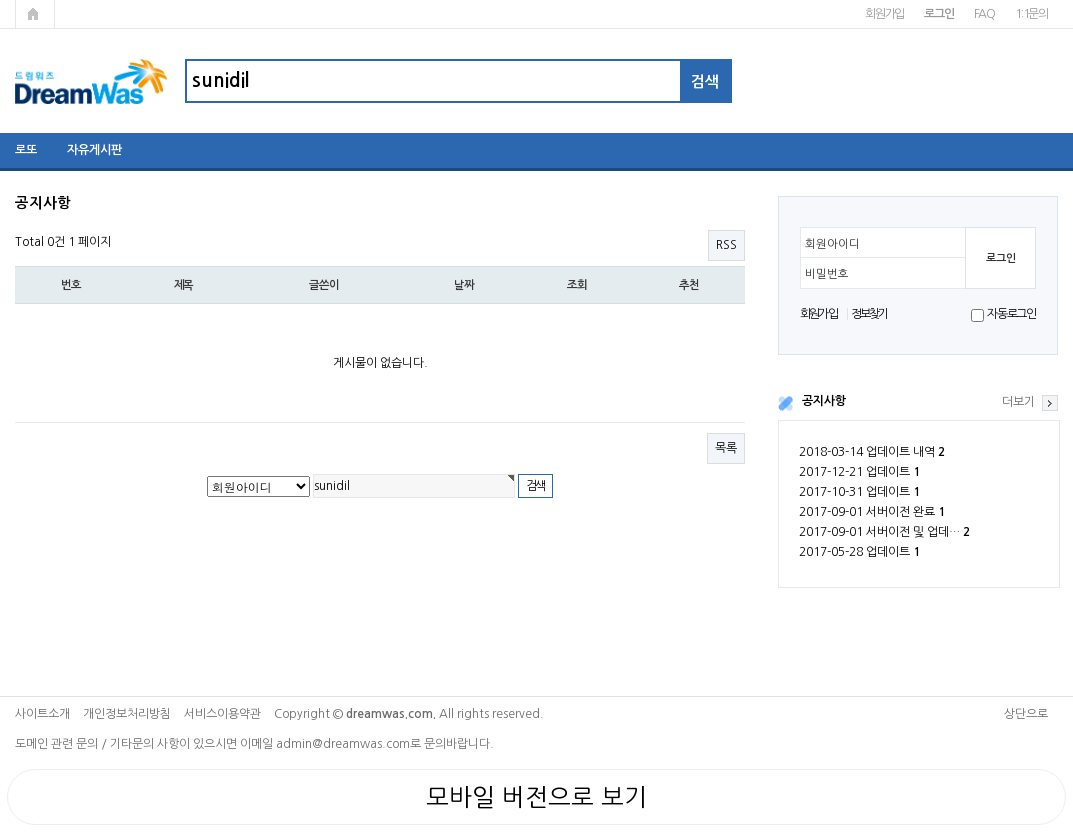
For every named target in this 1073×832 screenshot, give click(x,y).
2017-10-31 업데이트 (859, 492)
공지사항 (824, 401)
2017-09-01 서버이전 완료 (872, 512)
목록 (726, 448)
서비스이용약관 (222, 714)
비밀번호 (827, 274)
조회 (577, 285)
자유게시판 (94, 150)
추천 (689, 285)
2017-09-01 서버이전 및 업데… (884, 532)
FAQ (984, 14)
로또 (26, 150)
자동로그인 (1011, 314)
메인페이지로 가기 (35, 14)
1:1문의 (1031, 14)
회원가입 (884, 14)
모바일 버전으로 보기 (536, 797)
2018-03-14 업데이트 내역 (872, 452)
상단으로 (1026, 714)
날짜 (464, 285)
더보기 (1018, 402)
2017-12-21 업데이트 (859, 472)
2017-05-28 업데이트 (859, 552)
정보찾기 (869, 314)
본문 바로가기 (0, 0)
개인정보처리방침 (127, 714)
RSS (726, 245)
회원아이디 (832, 244)
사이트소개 (42, 714)
